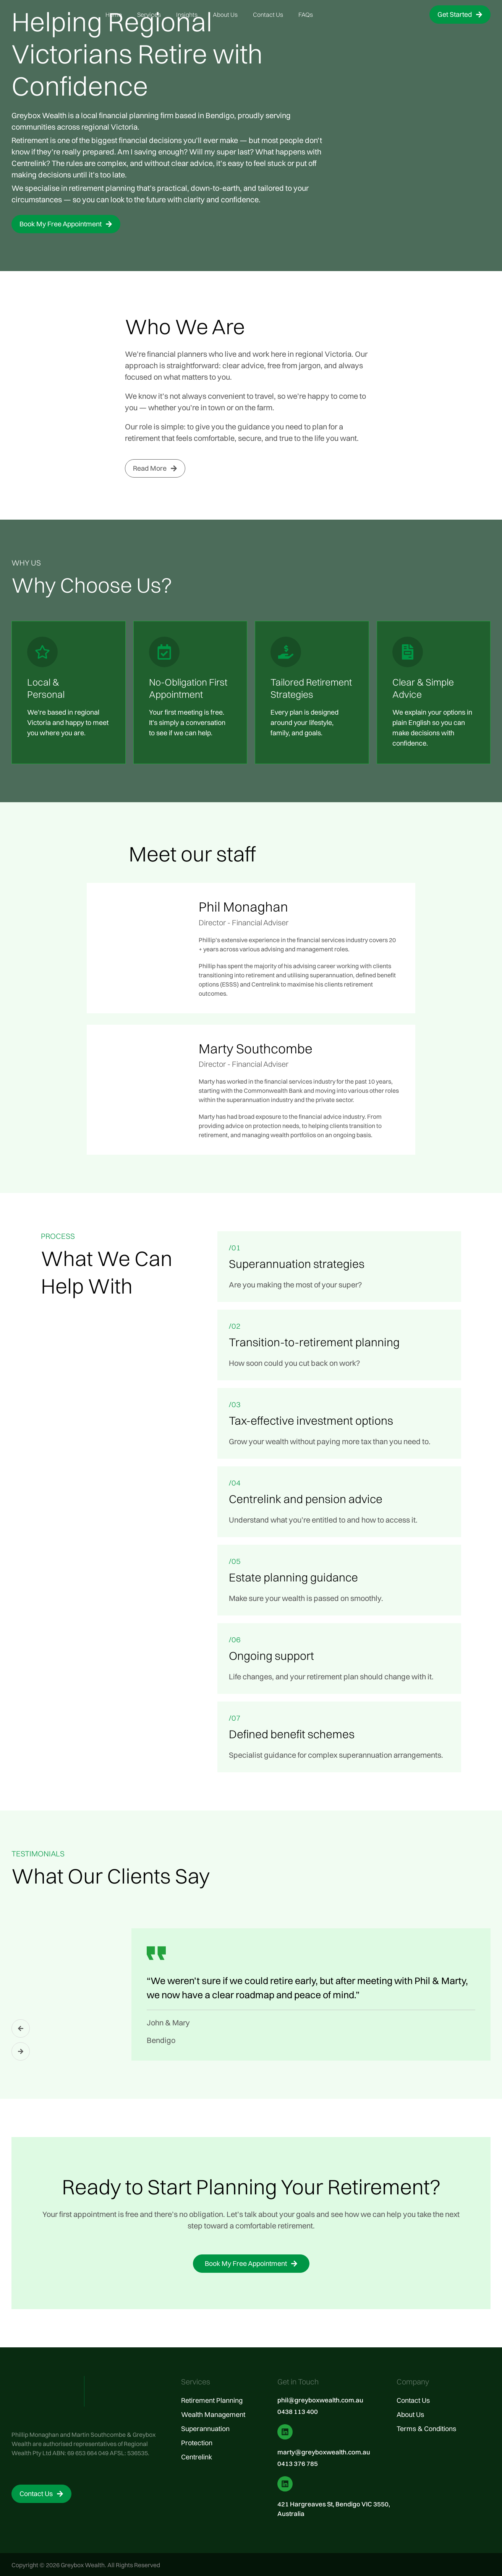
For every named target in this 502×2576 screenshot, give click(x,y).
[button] (20, 2028)
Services (149, 14)
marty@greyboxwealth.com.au (323, 2452)
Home (113, 14)
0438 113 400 (297, 2411)
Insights (187, 14)
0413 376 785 (297, 2463)
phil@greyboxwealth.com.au (320, 2400)
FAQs (305, 14)
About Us (225, 14)
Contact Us (268, 14)
